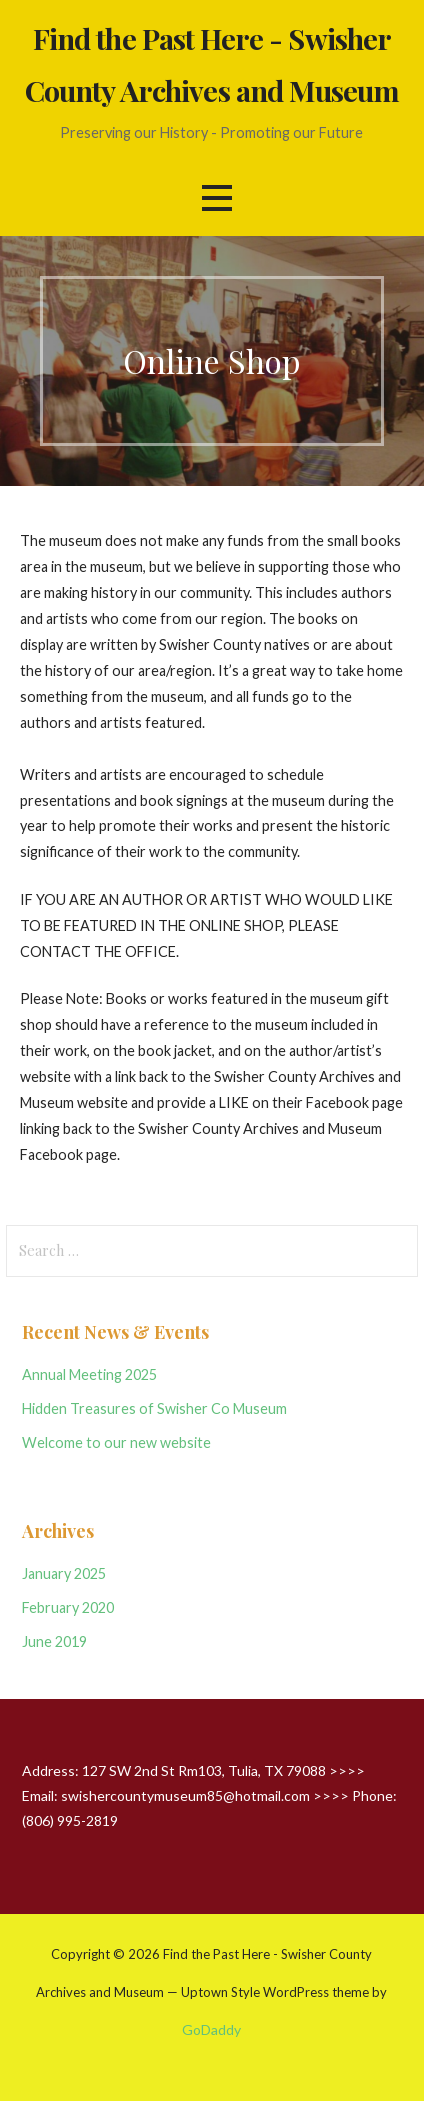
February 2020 (68, 1607)
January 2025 (64, 1573)
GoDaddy (211, 2029)
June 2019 (54, 1641)
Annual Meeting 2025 (89, 1374)
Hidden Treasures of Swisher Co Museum (154, 1408)
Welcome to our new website (116, 1442)
